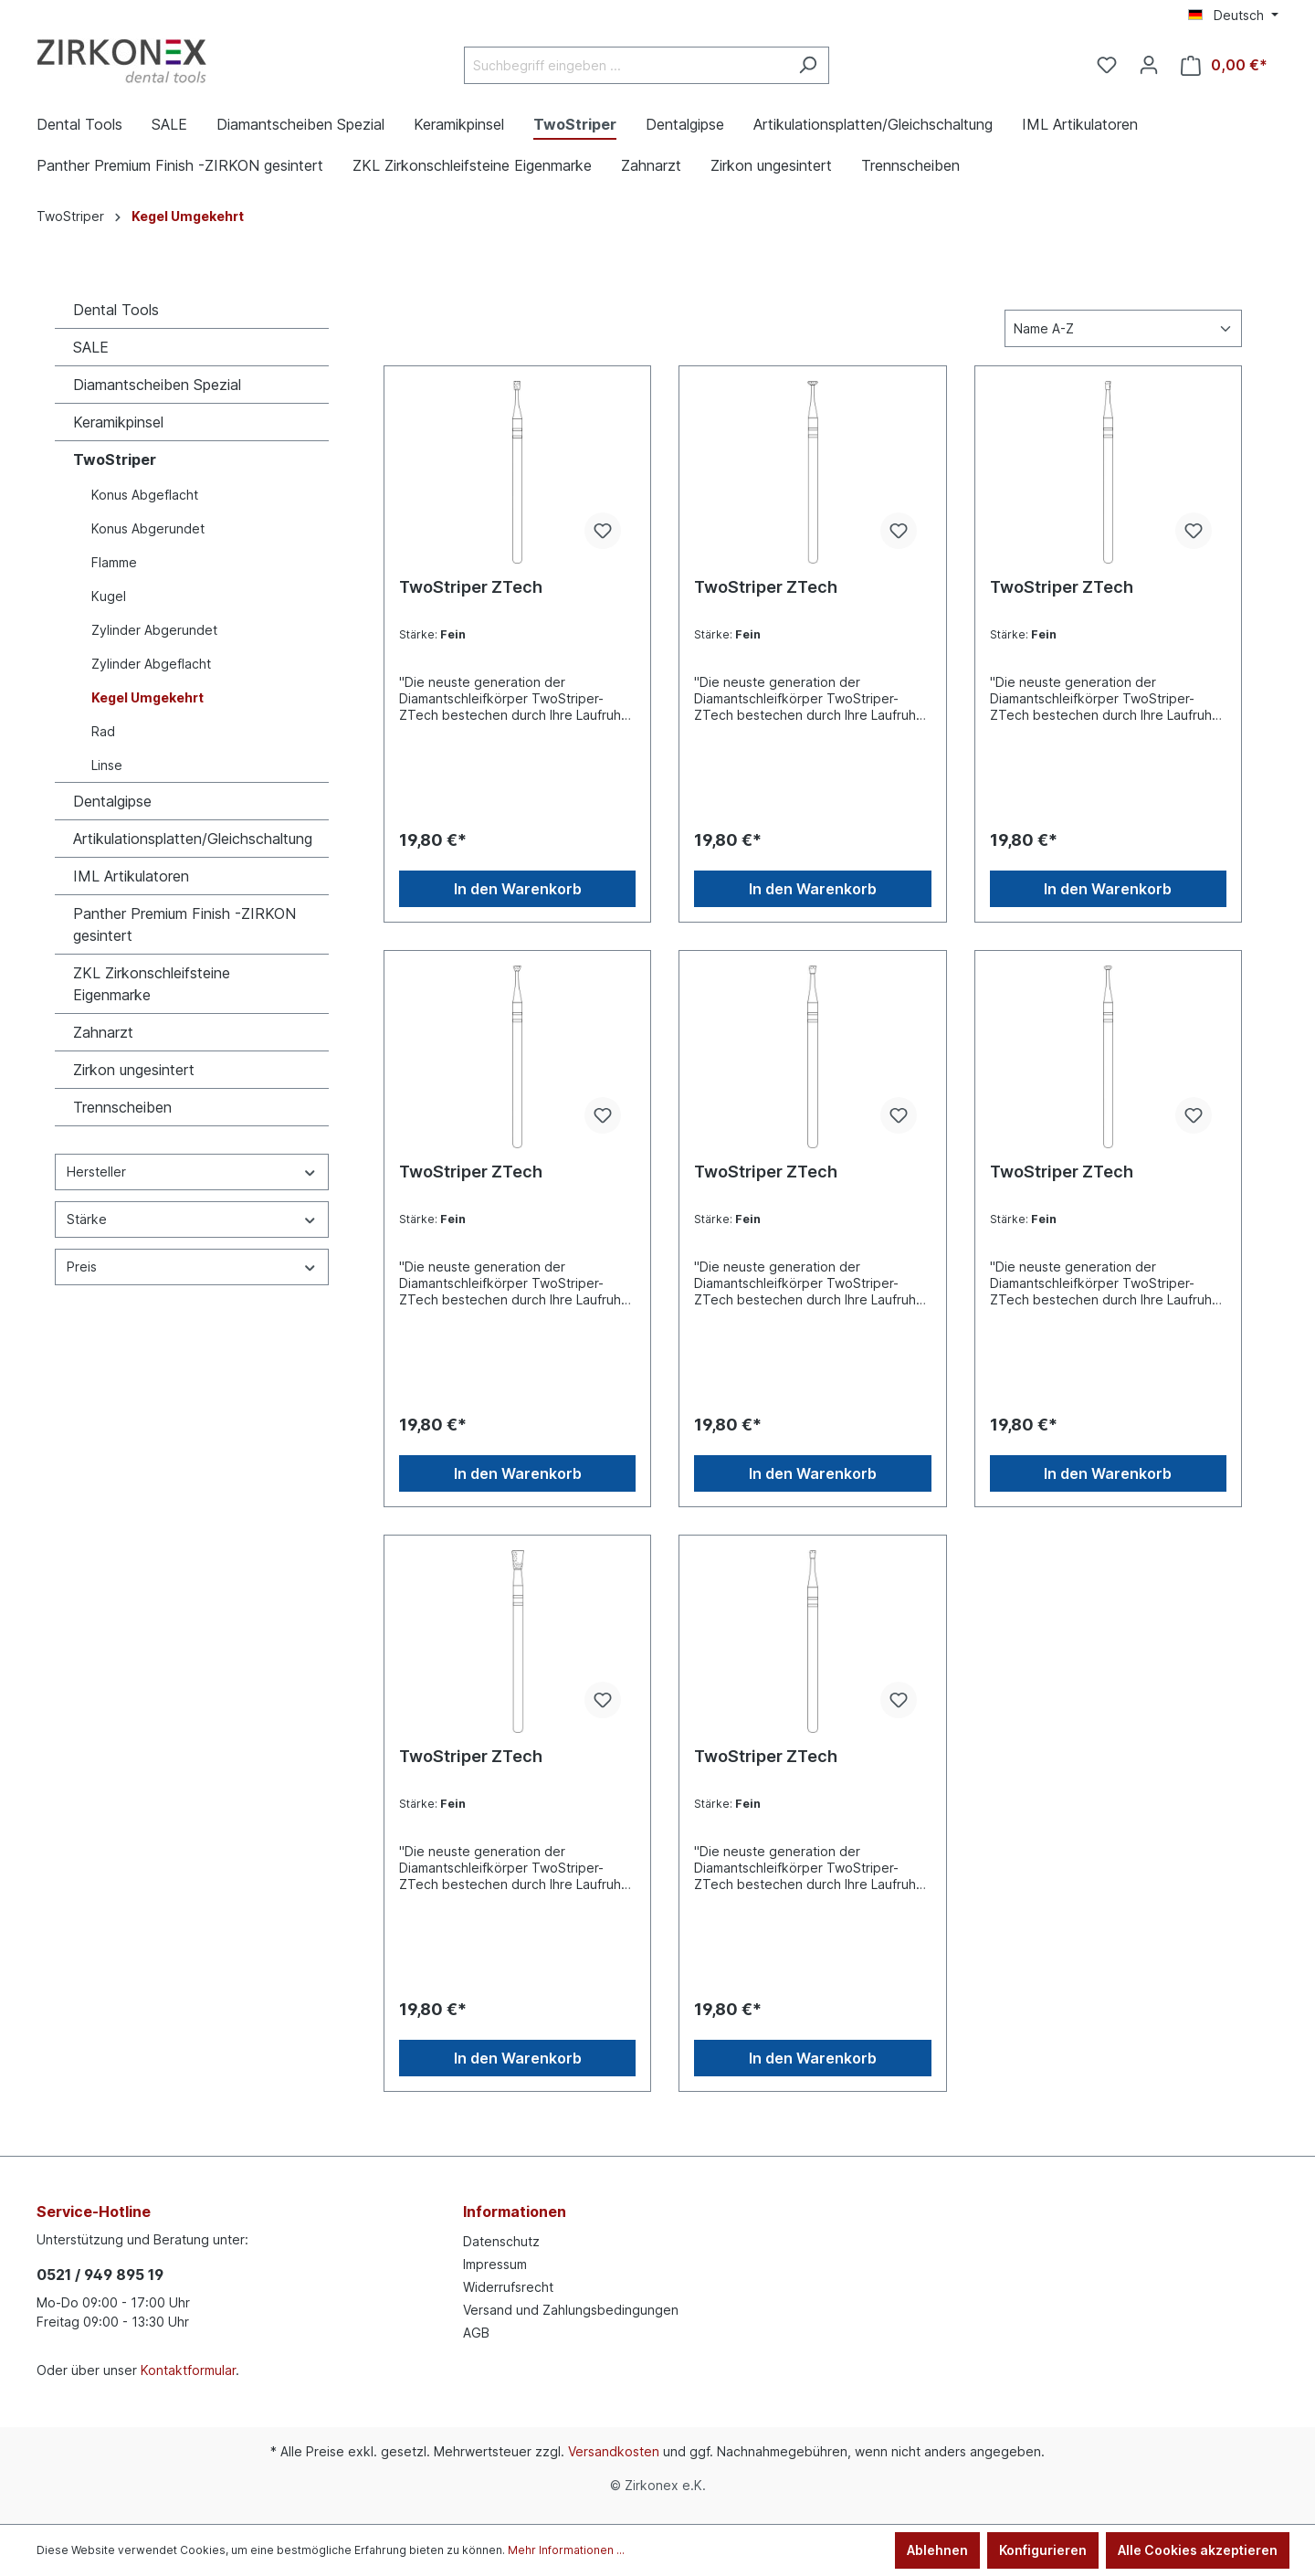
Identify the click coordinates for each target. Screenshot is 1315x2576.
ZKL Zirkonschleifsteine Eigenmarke (151, 984)
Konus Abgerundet (148, 528)
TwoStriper (114, 459)
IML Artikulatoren (131, 876)
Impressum (495, 2264)
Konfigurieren (1043, 2550)
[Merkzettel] (1107, 65)
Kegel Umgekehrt (147, 697)
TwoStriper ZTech (470, 586)
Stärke (192, 1219)
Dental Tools (116, 310)
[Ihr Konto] (1149, 65)
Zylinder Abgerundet (154, 630)
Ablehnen (937, 2550)
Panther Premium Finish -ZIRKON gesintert (184, 924)
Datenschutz (501, 2241)
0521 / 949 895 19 (100, 2274)
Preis (192, 1266)
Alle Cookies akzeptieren (1198, 2550)
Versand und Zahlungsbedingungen (571, 2309)
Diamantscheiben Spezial (157, 384)
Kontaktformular (188, 2370)
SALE (91, 347)
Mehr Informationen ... (566, 2550)
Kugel (108, 596)
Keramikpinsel (118, 422)
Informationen (514, 2211)
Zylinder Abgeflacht (151, 663)
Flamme (114, 562)
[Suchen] (807, 65)
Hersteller (192, 1171)
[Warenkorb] (1224, 65)
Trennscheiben (122, 1107)
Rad (103, 731)
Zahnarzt (103, 1032)
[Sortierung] (1123, 328)
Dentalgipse (112, 801)
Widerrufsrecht (508, 2287)
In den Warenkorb (518, 889)
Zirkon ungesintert (134, 1070)
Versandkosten (613, 2451)
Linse (106, 765)
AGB (476, 2332)
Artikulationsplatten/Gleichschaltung (192, 838)
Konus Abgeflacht (144, 494)
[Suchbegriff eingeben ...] (625, 65)
